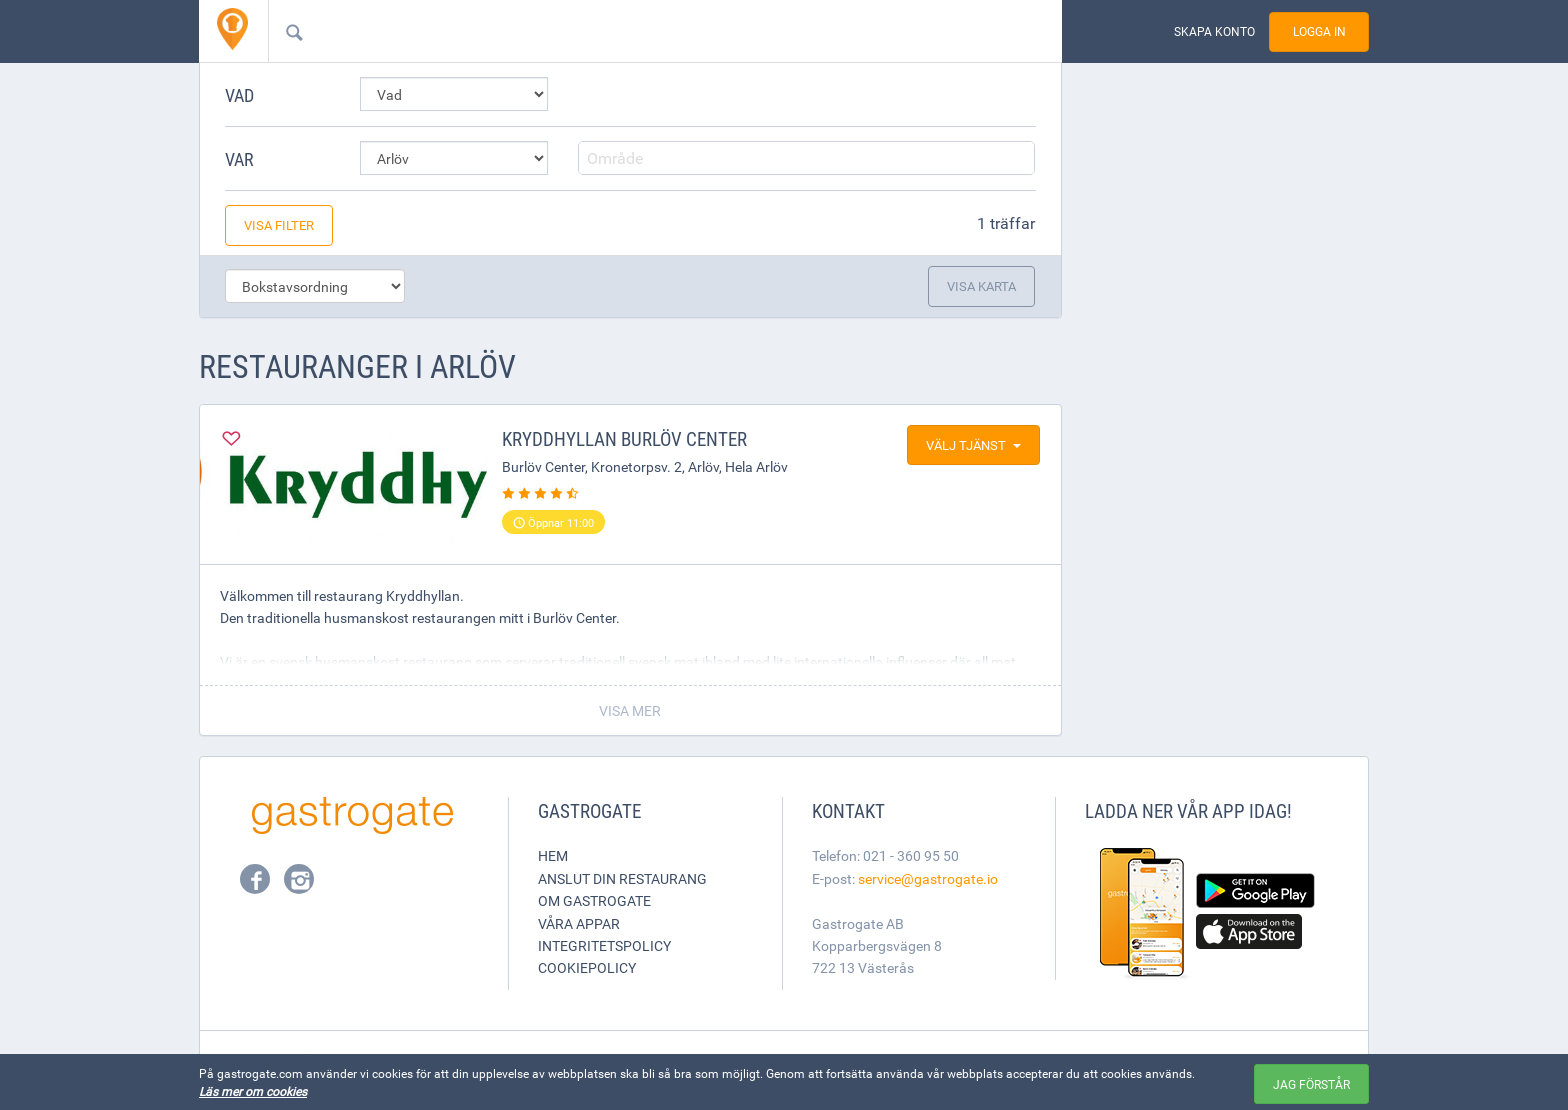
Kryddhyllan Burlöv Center (624, 439)
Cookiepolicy (587, 967)
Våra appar (579, 923)
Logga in (1319, 31)
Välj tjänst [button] (973, 445)
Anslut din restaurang (622, 878)
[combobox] (633, 31)
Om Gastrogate (594, 900)
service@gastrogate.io (928, 878)
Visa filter (279, 225)
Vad (239, 95)
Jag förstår (1311, 1084)
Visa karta (981, 286)
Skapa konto (1214, 31)
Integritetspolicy (604, 945)
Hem (553, 855)
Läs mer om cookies (253, 1091)
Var (239, 159)
